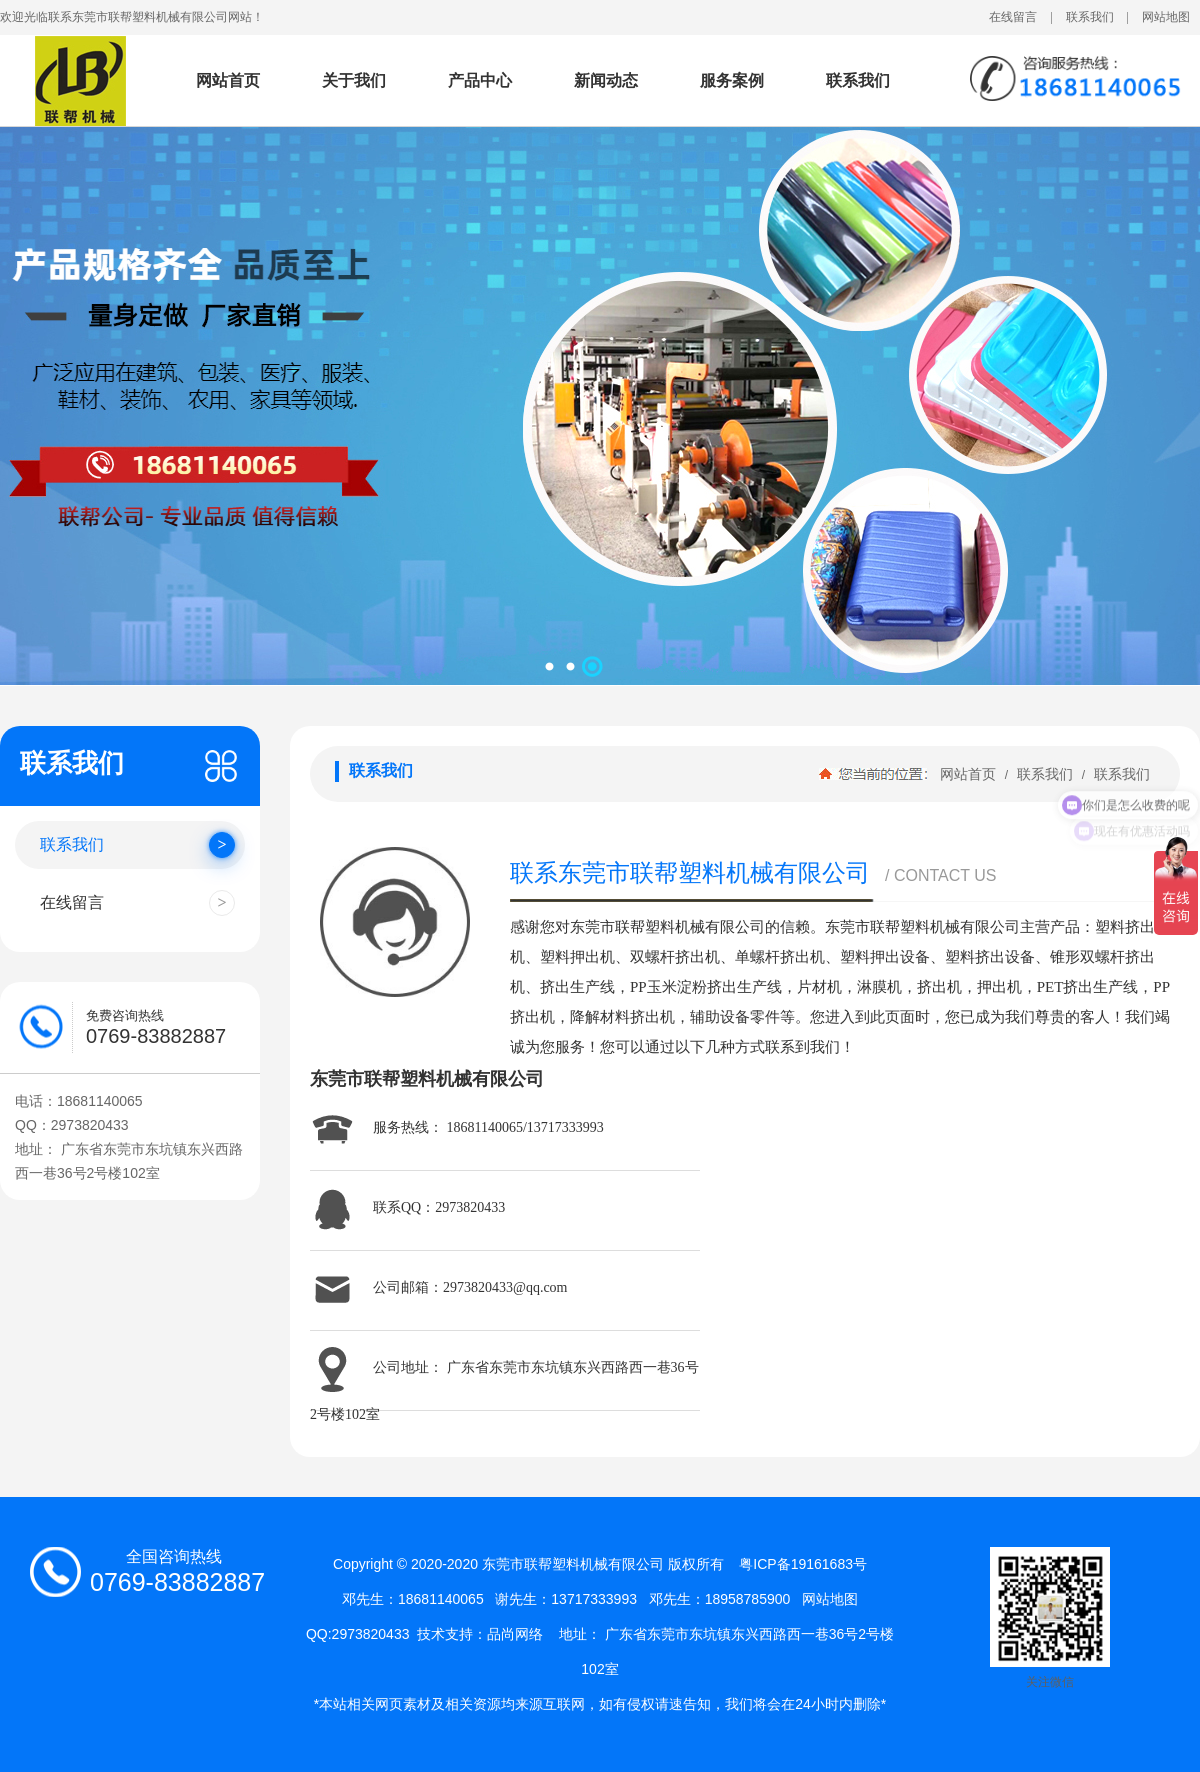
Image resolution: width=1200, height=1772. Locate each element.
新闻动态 (606, 80)
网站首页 (228, 80)
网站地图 (1166, 17)
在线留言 (1013, 17)
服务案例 (732, 80)
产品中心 (480, 80)
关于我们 (354, 80)
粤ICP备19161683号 (803, 1564)
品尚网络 (515, 1634)
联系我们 (1090, 17)
